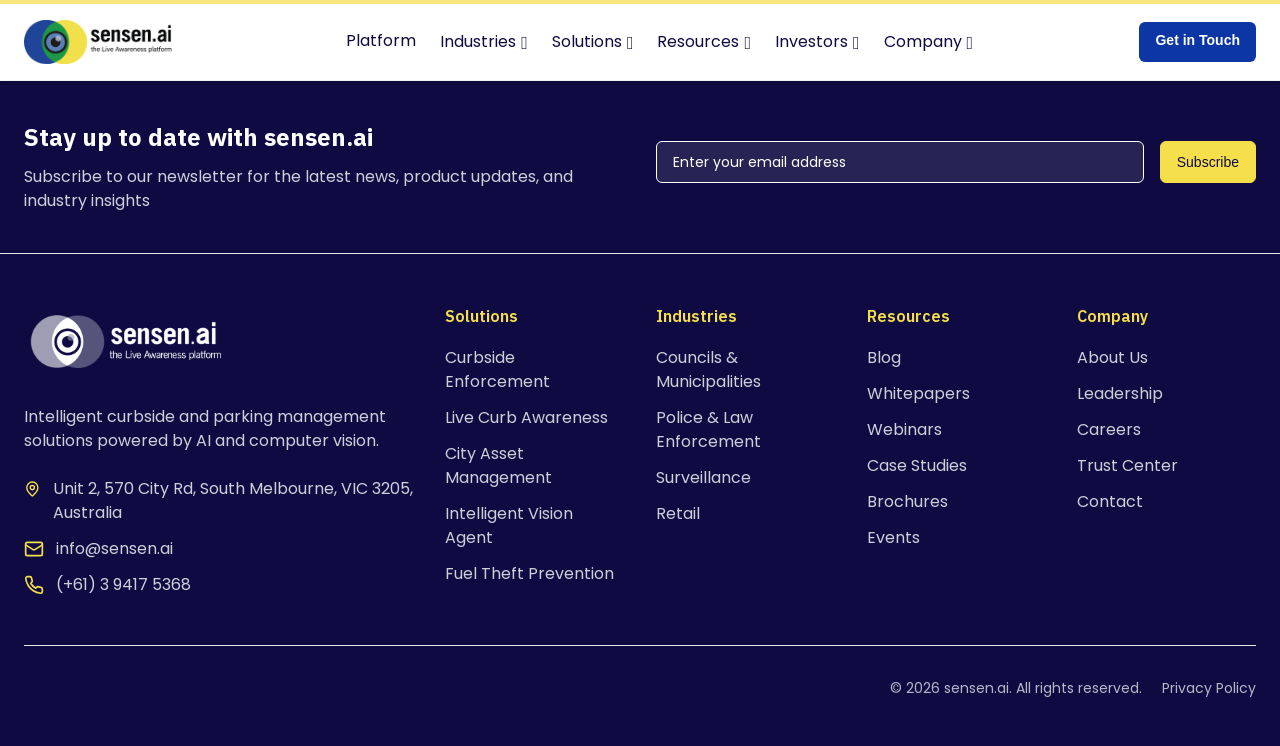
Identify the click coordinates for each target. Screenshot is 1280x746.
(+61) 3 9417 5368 (123, 584)
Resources (698, 41)
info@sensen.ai (114, 548)
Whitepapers (918, 393)
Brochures (907, 501)
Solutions (587, 41)
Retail (678, 513)
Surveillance (703, 477)
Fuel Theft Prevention (529, 573)
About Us (1112, 357)
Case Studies (917, 465)
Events (893, 537)
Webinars (904, 429)
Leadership (1120, 393)
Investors (811, 41)
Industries (478, 41)
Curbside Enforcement (497, 369)
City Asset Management (498, 465)
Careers (1109, 429)
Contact (1110, 501)
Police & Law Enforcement (708, 429)
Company (923, 41)
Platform (381, 40)
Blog (884, 357)
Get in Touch (1197, 40)
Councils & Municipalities (708, 369)
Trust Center (1127, 465)
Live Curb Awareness (526, 417)
